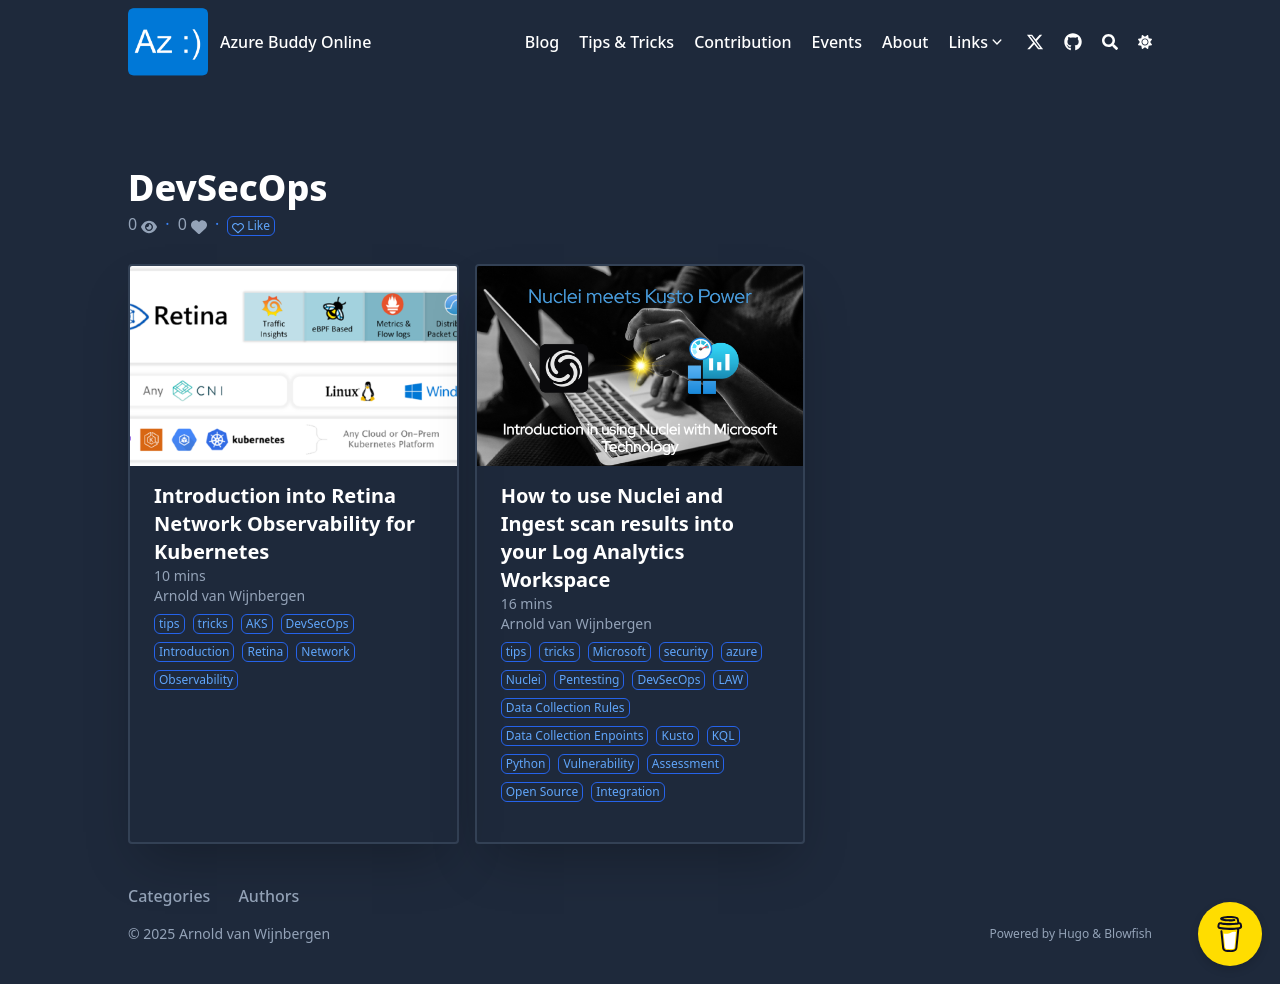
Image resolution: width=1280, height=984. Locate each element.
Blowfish (1128, 933)
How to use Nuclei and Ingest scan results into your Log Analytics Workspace (617, 537)
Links (968, 42)
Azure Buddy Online (295, 42)
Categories (169, 896)
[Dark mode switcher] (1145, 42)
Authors (268, 896)
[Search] (1110, 42)
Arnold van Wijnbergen (229, 595)
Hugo (1073, 933)
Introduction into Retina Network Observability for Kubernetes (284, 523)
